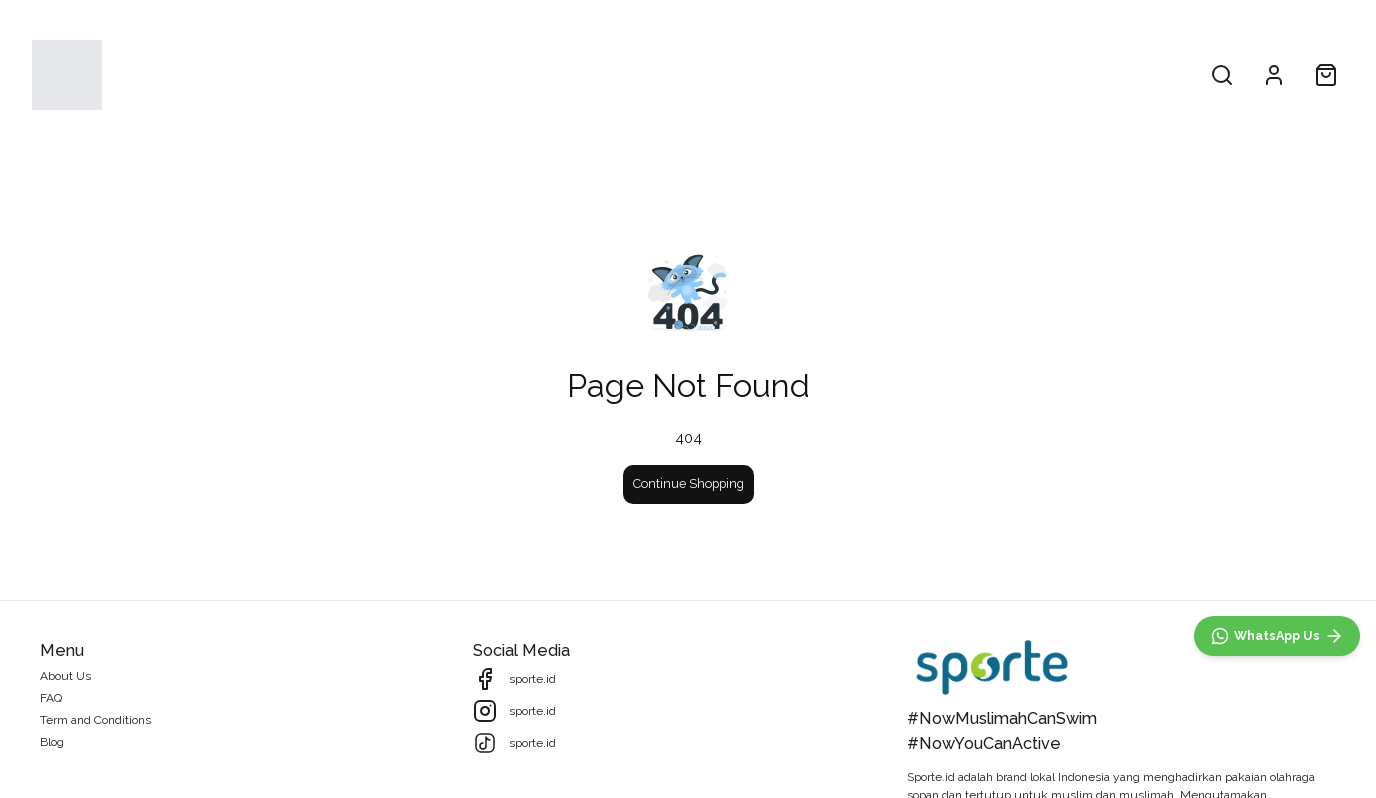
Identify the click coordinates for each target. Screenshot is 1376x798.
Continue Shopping (688, 483)
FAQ (51, 698)
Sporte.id (931, 777)
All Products (592, 74)
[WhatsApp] (1277, 636)
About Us (794, 74)
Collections (698, 74)
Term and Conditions (95, 720)
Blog (52, 742)
